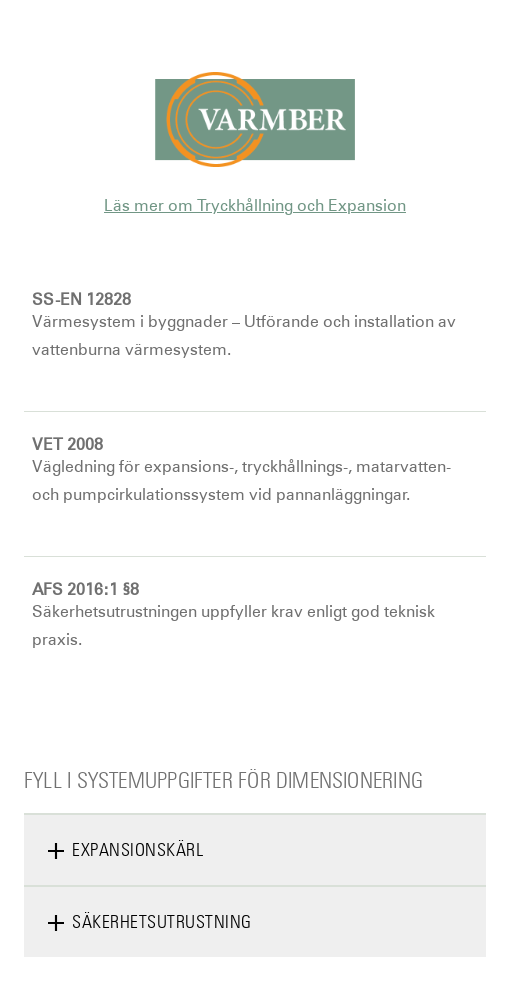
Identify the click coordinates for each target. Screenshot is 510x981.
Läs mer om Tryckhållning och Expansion (255, 204)
